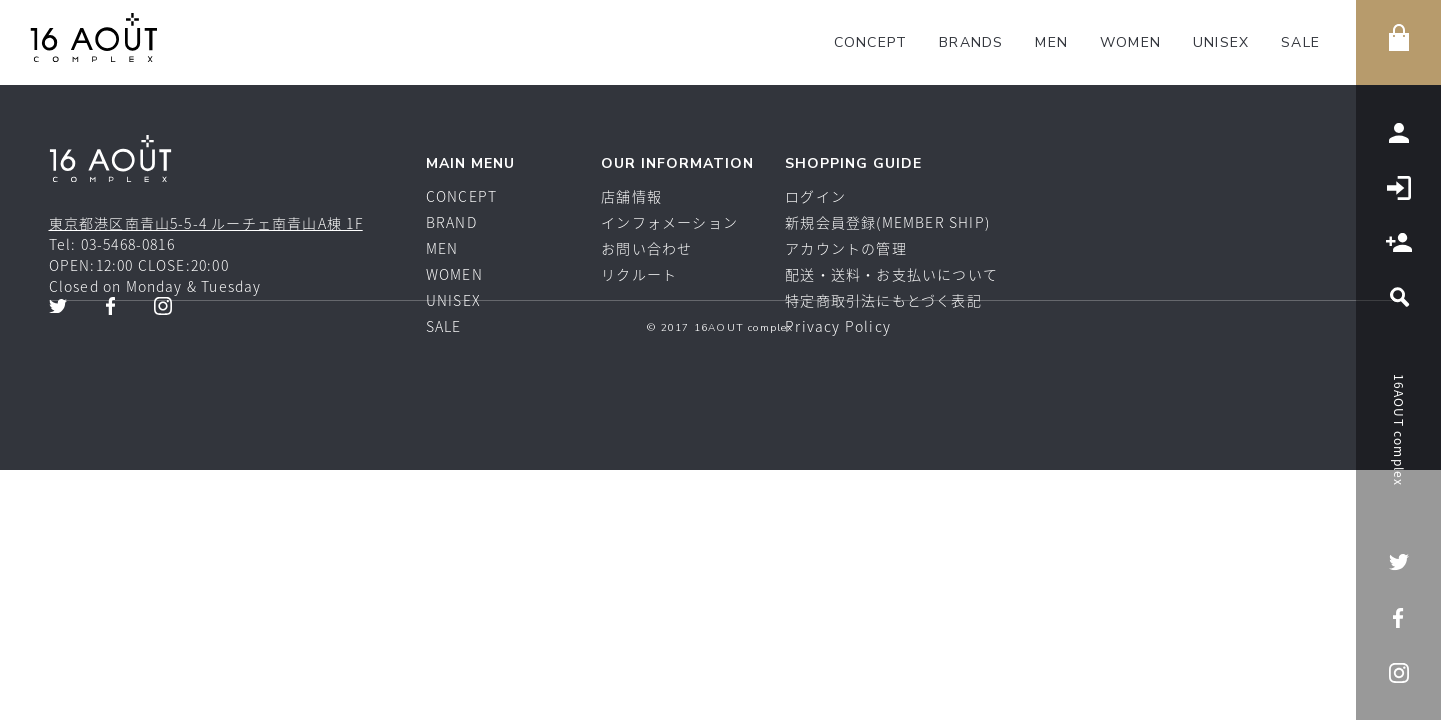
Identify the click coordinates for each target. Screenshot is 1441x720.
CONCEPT (870, 42)
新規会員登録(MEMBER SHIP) (887, 222)
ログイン (815, 196)
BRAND (451, 222)
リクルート (639, 274)
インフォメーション (669, 222)
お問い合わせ (646, 248)
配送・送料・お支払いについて (891, 274)
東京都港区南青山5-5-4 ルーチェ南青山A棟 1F (206, 223)
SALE (1300, 42)
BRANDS (971, 42)
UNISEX (1221, 42)
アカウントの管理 (846, 248)
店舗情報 (631, 196)
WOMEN (1130, 42)
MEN (1051, 42)
